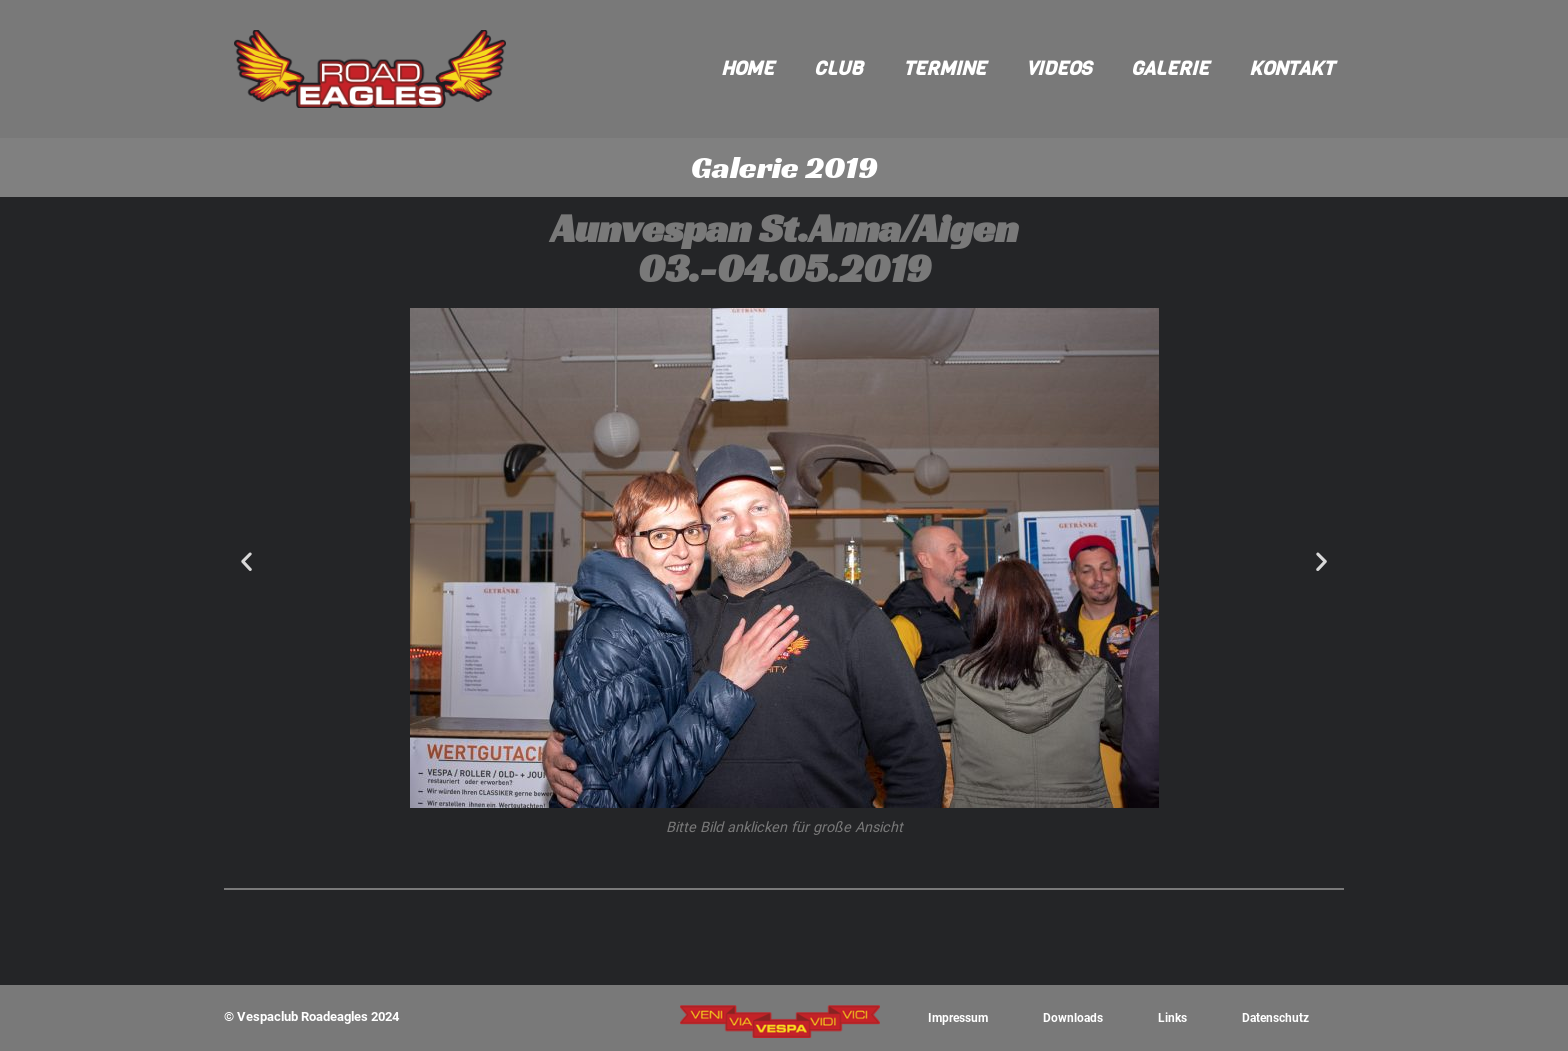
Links (1172, 1017)
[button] (246, 561)
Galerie (1170, 68)
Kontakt (1291, 68)
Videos (1058, 68)
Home (747, 68)
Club (838, 68)
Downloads (1074, 1017)
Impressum (959, 1017)
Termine (944, 68)
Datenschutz (1275, 1017)
